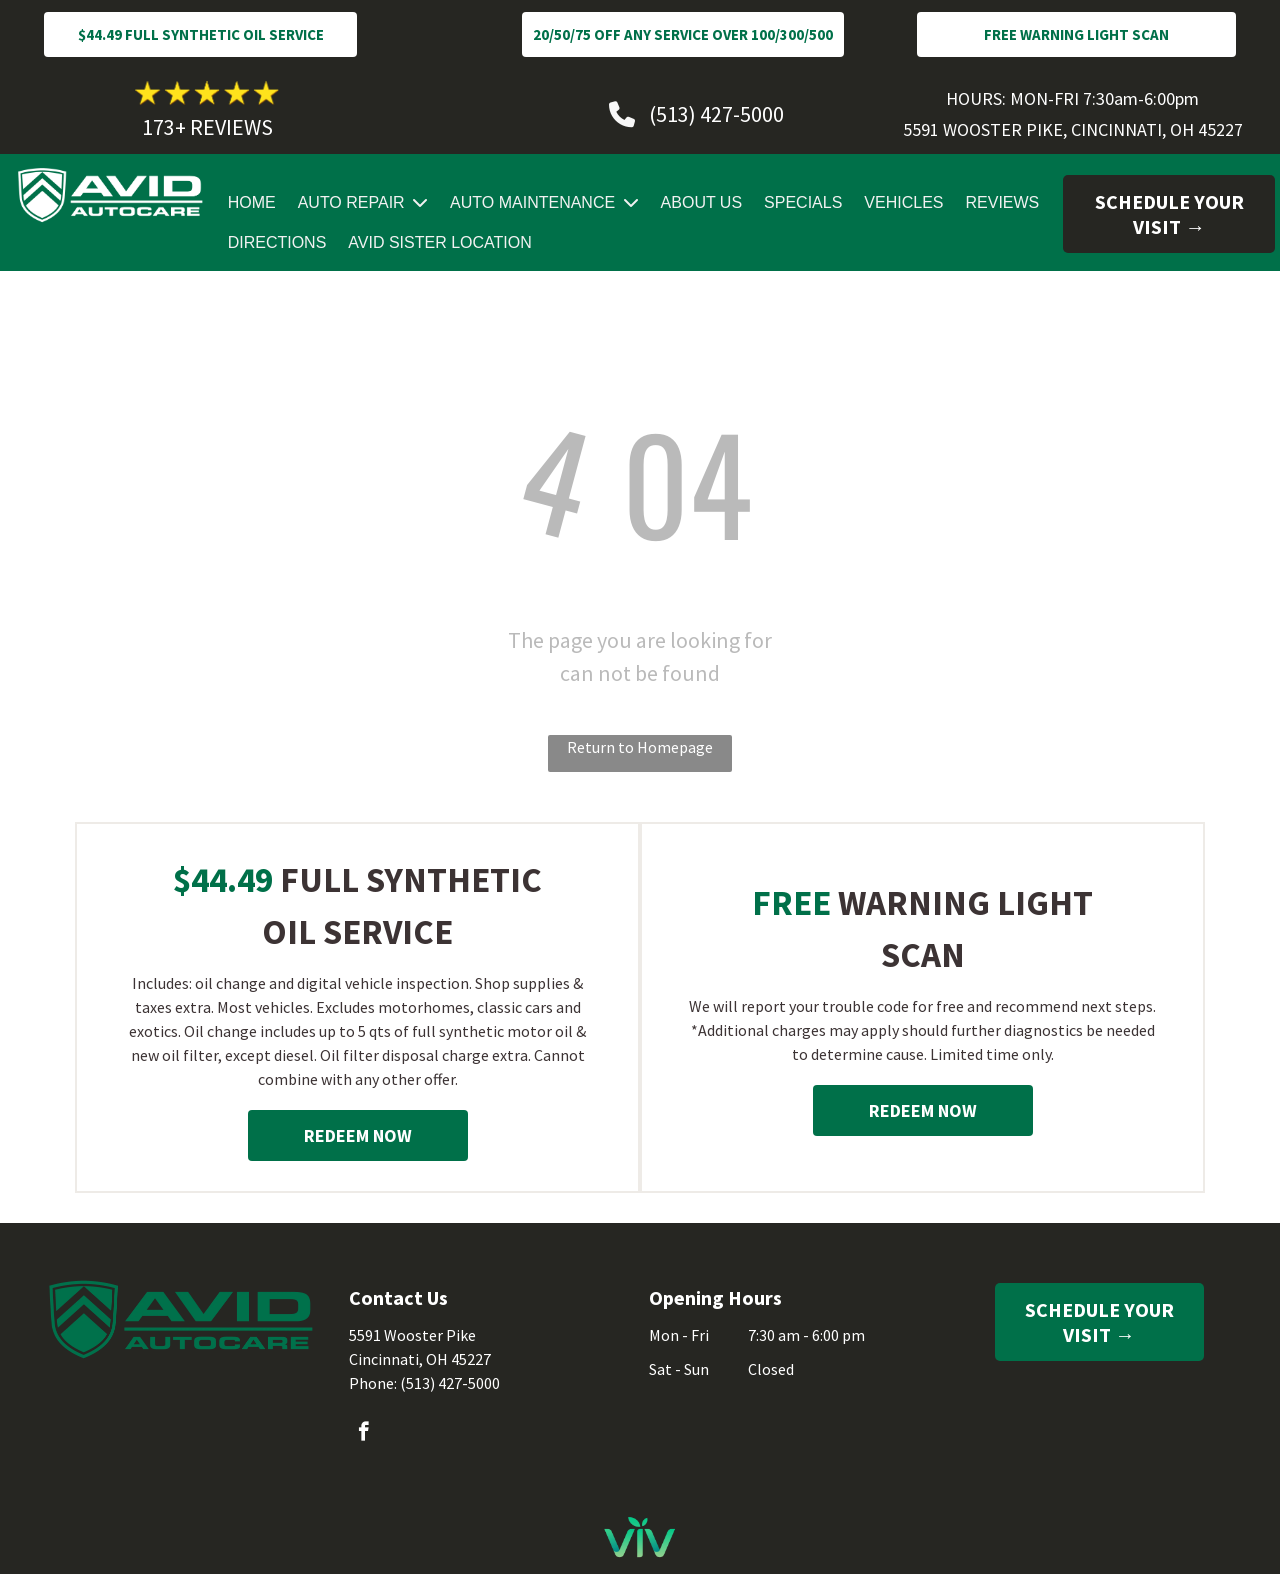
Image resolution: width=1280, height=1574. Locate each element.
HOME (252, 202)
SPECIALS (803, 202)
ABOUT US (702, 202)
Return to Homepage (640, 747)
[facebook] (363, 1434)
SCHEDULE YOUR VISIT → (1169, 214)
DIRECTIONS (277, 242)
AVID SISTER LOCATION (439, 242)
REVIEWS (1003, 202)
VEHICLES (903, 202)
